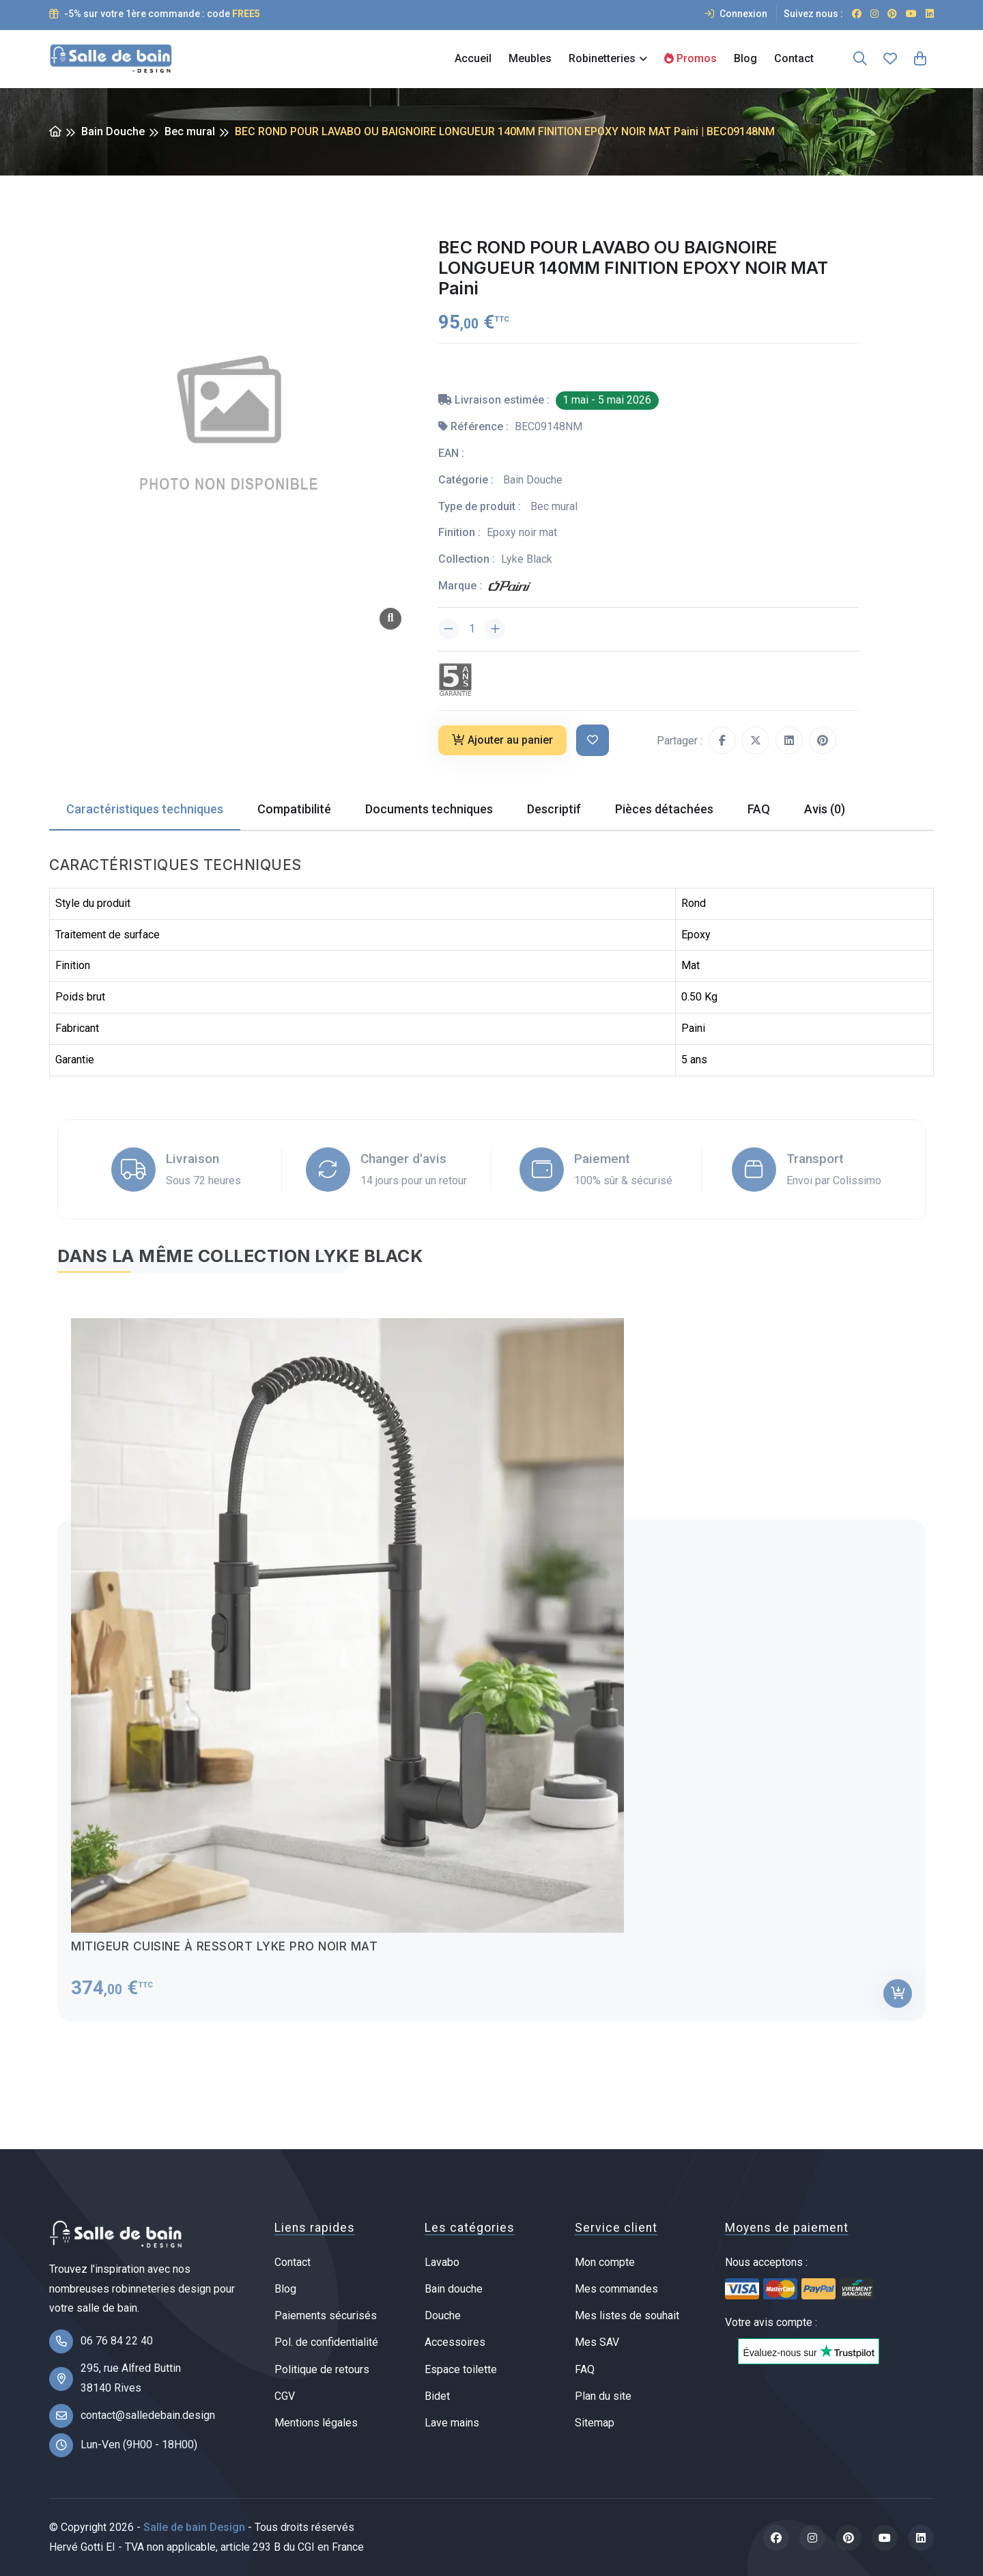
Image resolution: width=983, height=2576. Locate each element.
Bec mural (190, 131)
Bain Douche (113, 131)
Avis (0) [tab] (824, 809)
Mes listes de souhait (627, 2315)
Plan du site (603, 2396)
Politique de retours (321, 2369)
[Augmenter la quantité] (495, 629)
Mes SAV (597, 2342)
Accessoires (455, 2342)
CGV (284, 2396)
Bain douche (454, 2288)
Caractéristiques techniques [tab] (144, 809)
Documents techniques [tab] (429, 809)
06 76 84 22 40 (117, 2340)
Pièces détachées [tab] (664, 809)
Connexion (735, 13)
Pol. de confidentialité (326, 2342)
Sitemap (594, 2422)
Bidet (437, 2396)
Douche (443, 2315)
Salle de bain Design (194, 2527)
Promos (690, 58)
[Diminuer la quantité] (448, 629)
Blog (745, 58)
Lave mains (452, 2422)
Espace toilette (461, 2369)
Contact (794, 58)
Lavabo (442, 2262)
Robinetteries (602, 58)
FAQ (585, 2369)
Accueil (473, 58)
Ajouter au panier (502, 739)
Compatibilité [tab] (294, 809)
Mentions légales (316, 2422)
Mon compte (605, 2262)
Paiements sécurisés (325, 2315)
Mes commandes (616, 2288)
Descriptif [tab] (554, 809)
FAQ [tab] (758, 809)
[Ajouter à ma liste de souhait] (592, 741)
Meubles (530, 58)
